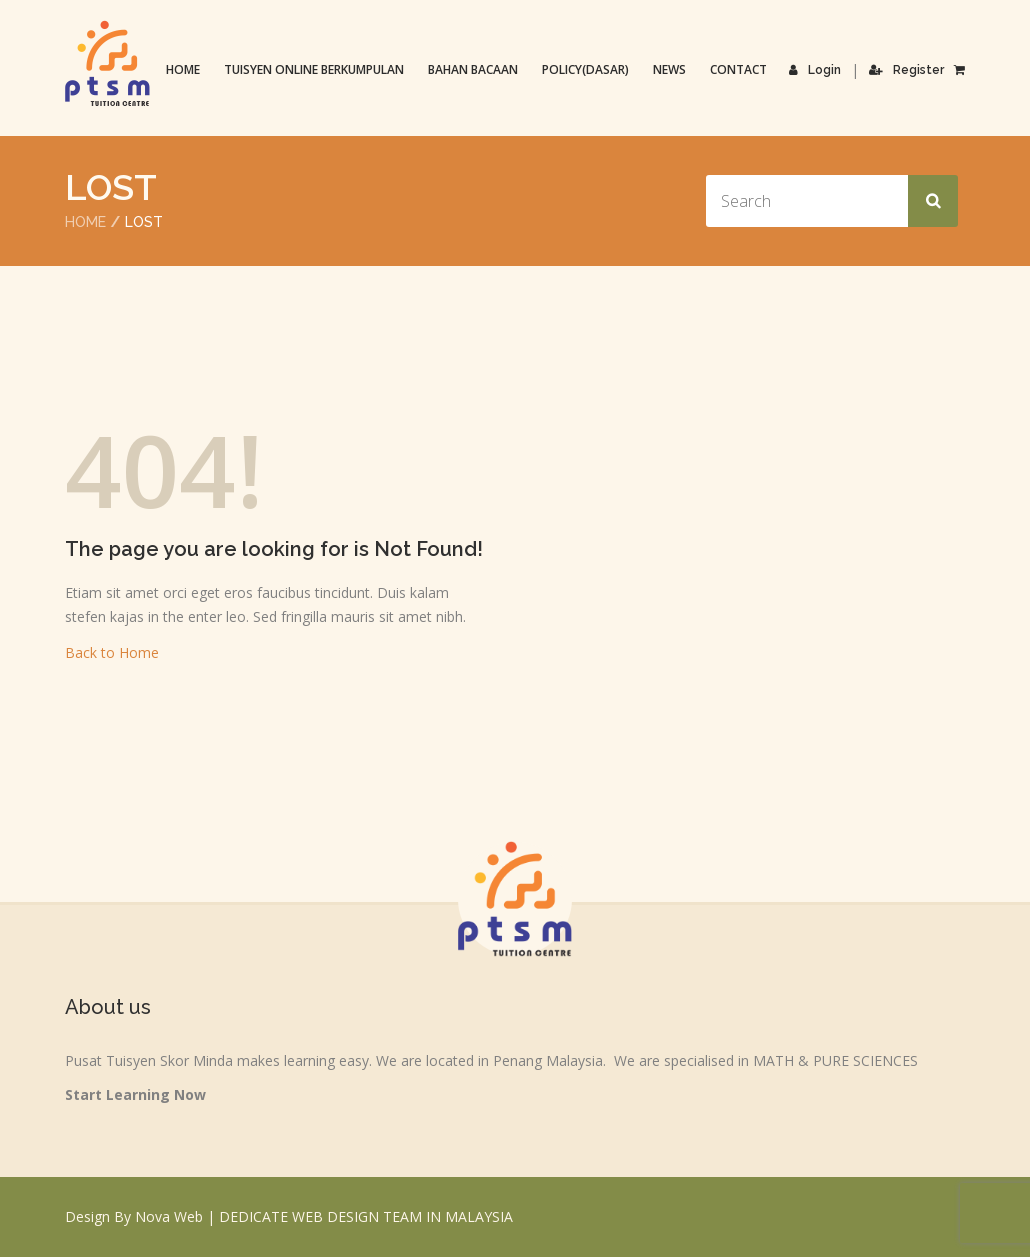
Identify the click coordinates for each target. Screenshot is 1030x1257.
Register (906, 70)
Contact (738, 69)
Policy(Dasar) (585, 69)
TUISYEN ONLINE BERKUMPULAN (314, 69)
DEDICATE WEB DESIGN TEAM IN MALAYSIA (366, 1216)
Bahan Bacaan (473, 69)
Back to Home (112, 652)
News (669, 69)
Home (183, 69)
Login (815, 70)
